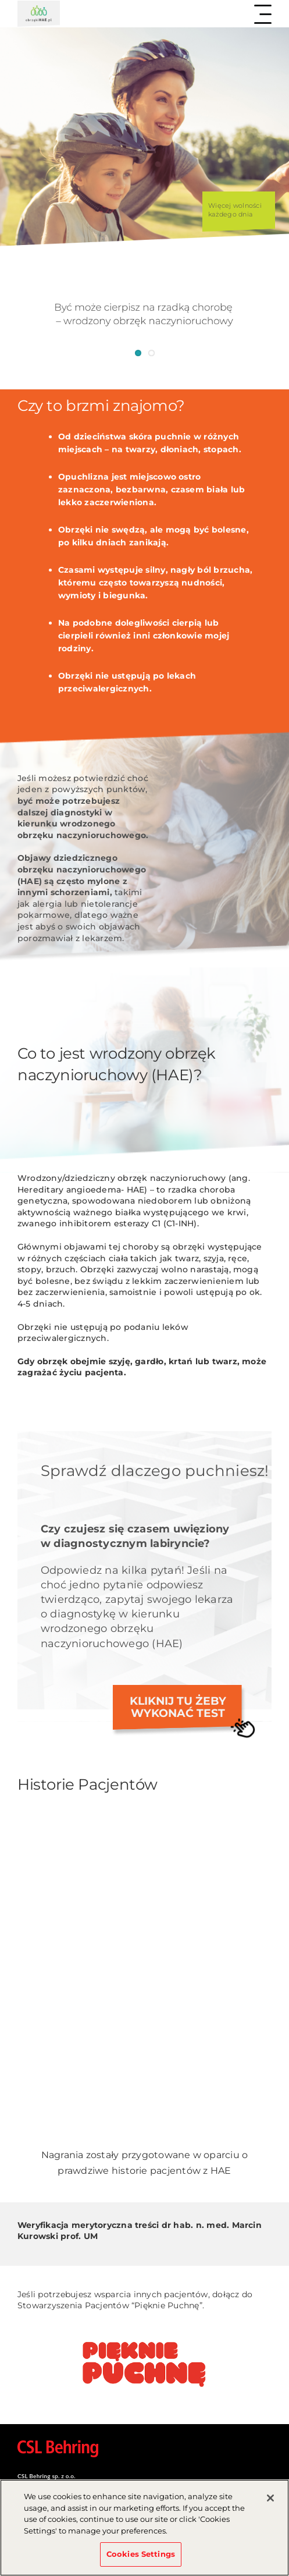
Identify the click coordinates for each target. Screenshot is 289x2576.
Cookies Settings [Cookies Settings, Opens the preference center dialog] (140, 2556)
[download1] (144, 2339)
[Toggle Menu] (263, 14)
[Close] (270, 2501)
